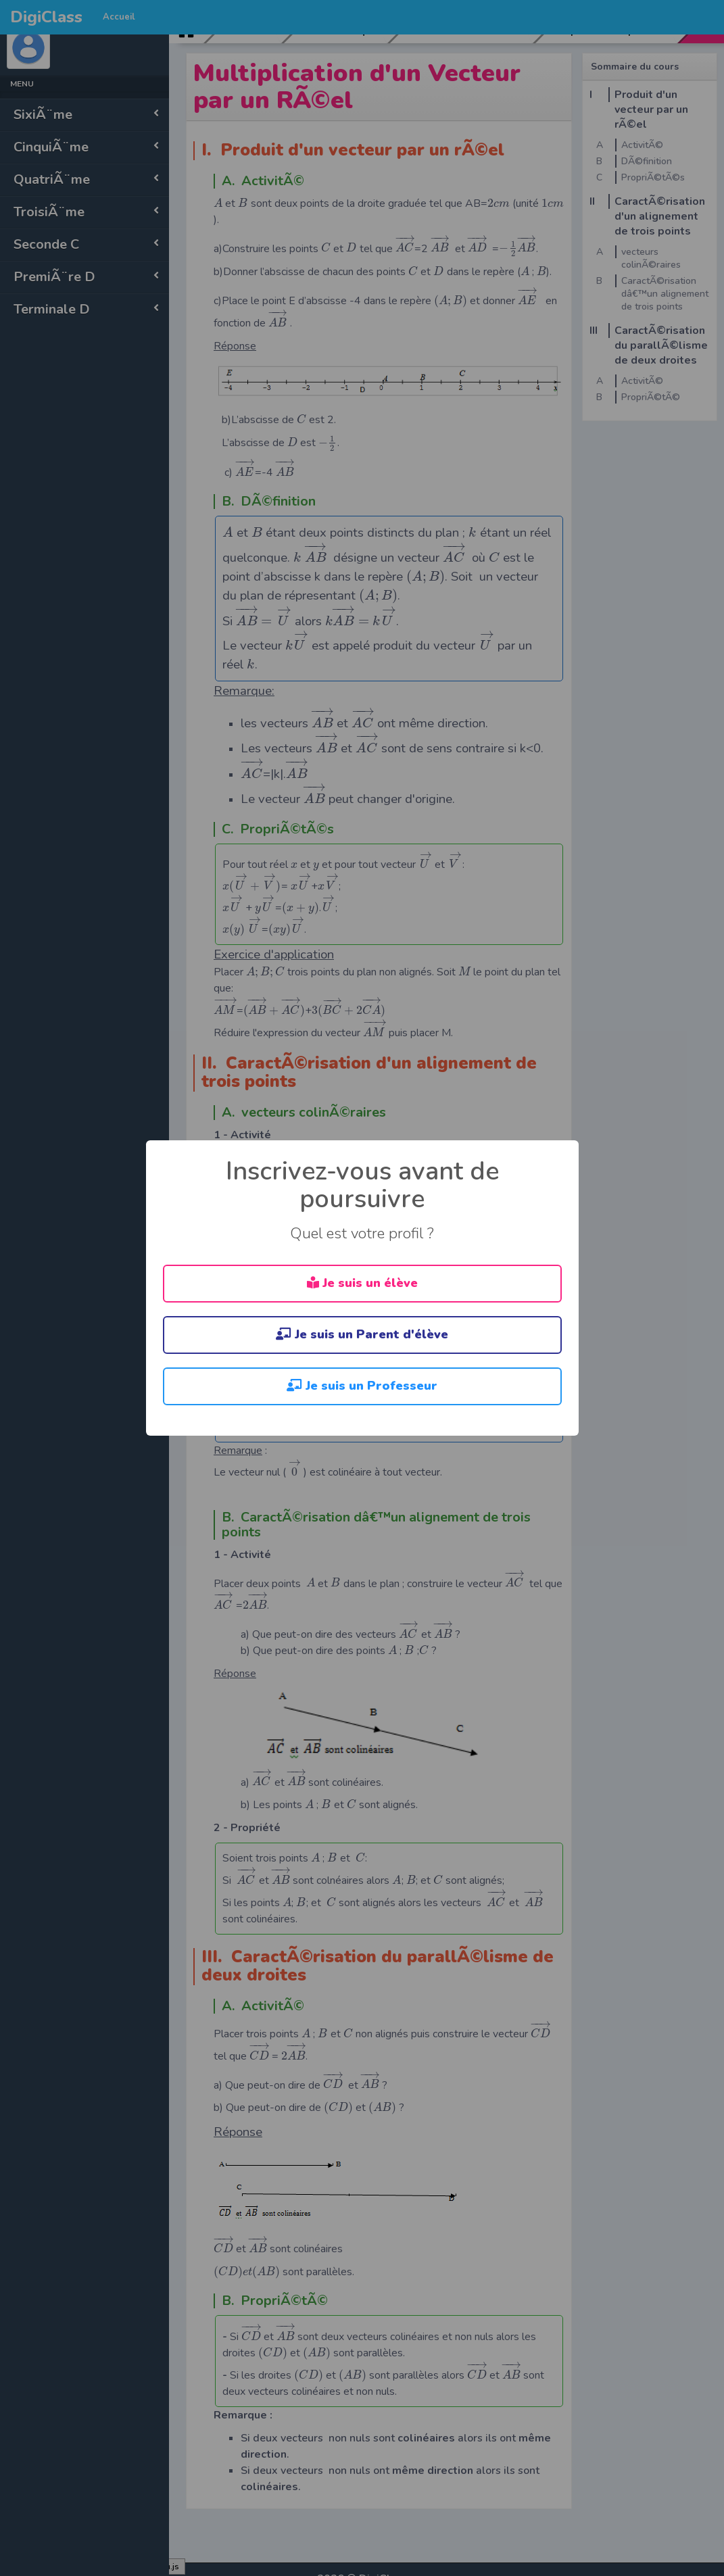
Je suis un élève (362, 1283)
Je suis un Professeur (362, 1386)
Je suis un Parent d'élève (362, 1334)
